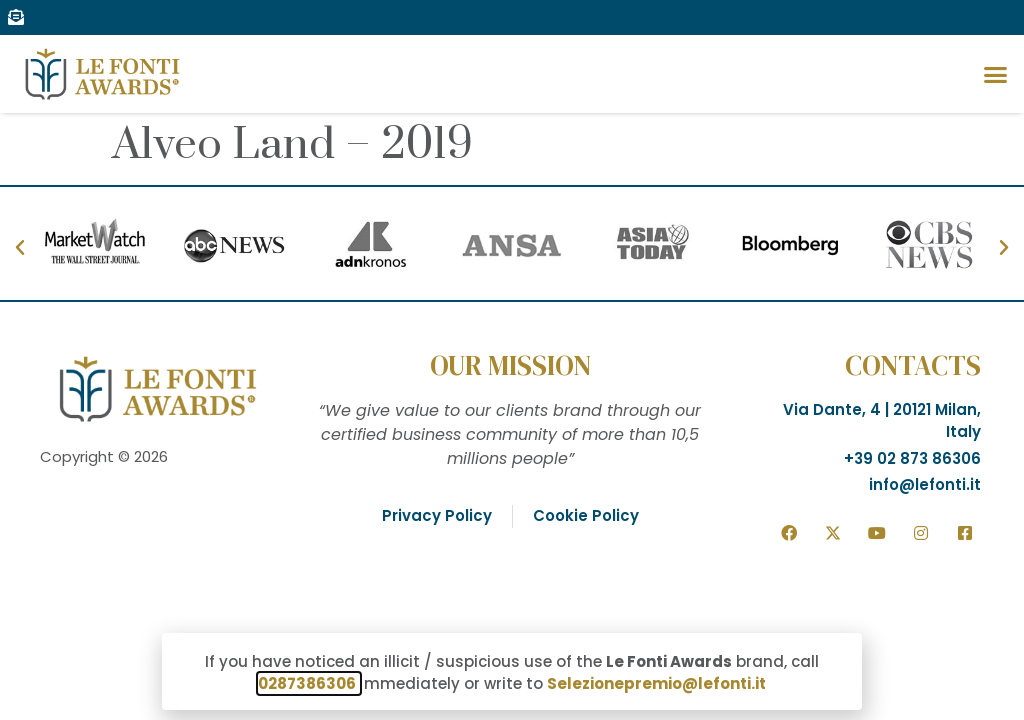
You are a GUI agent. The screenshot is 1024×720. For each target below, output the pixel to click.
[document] (512, 360)
